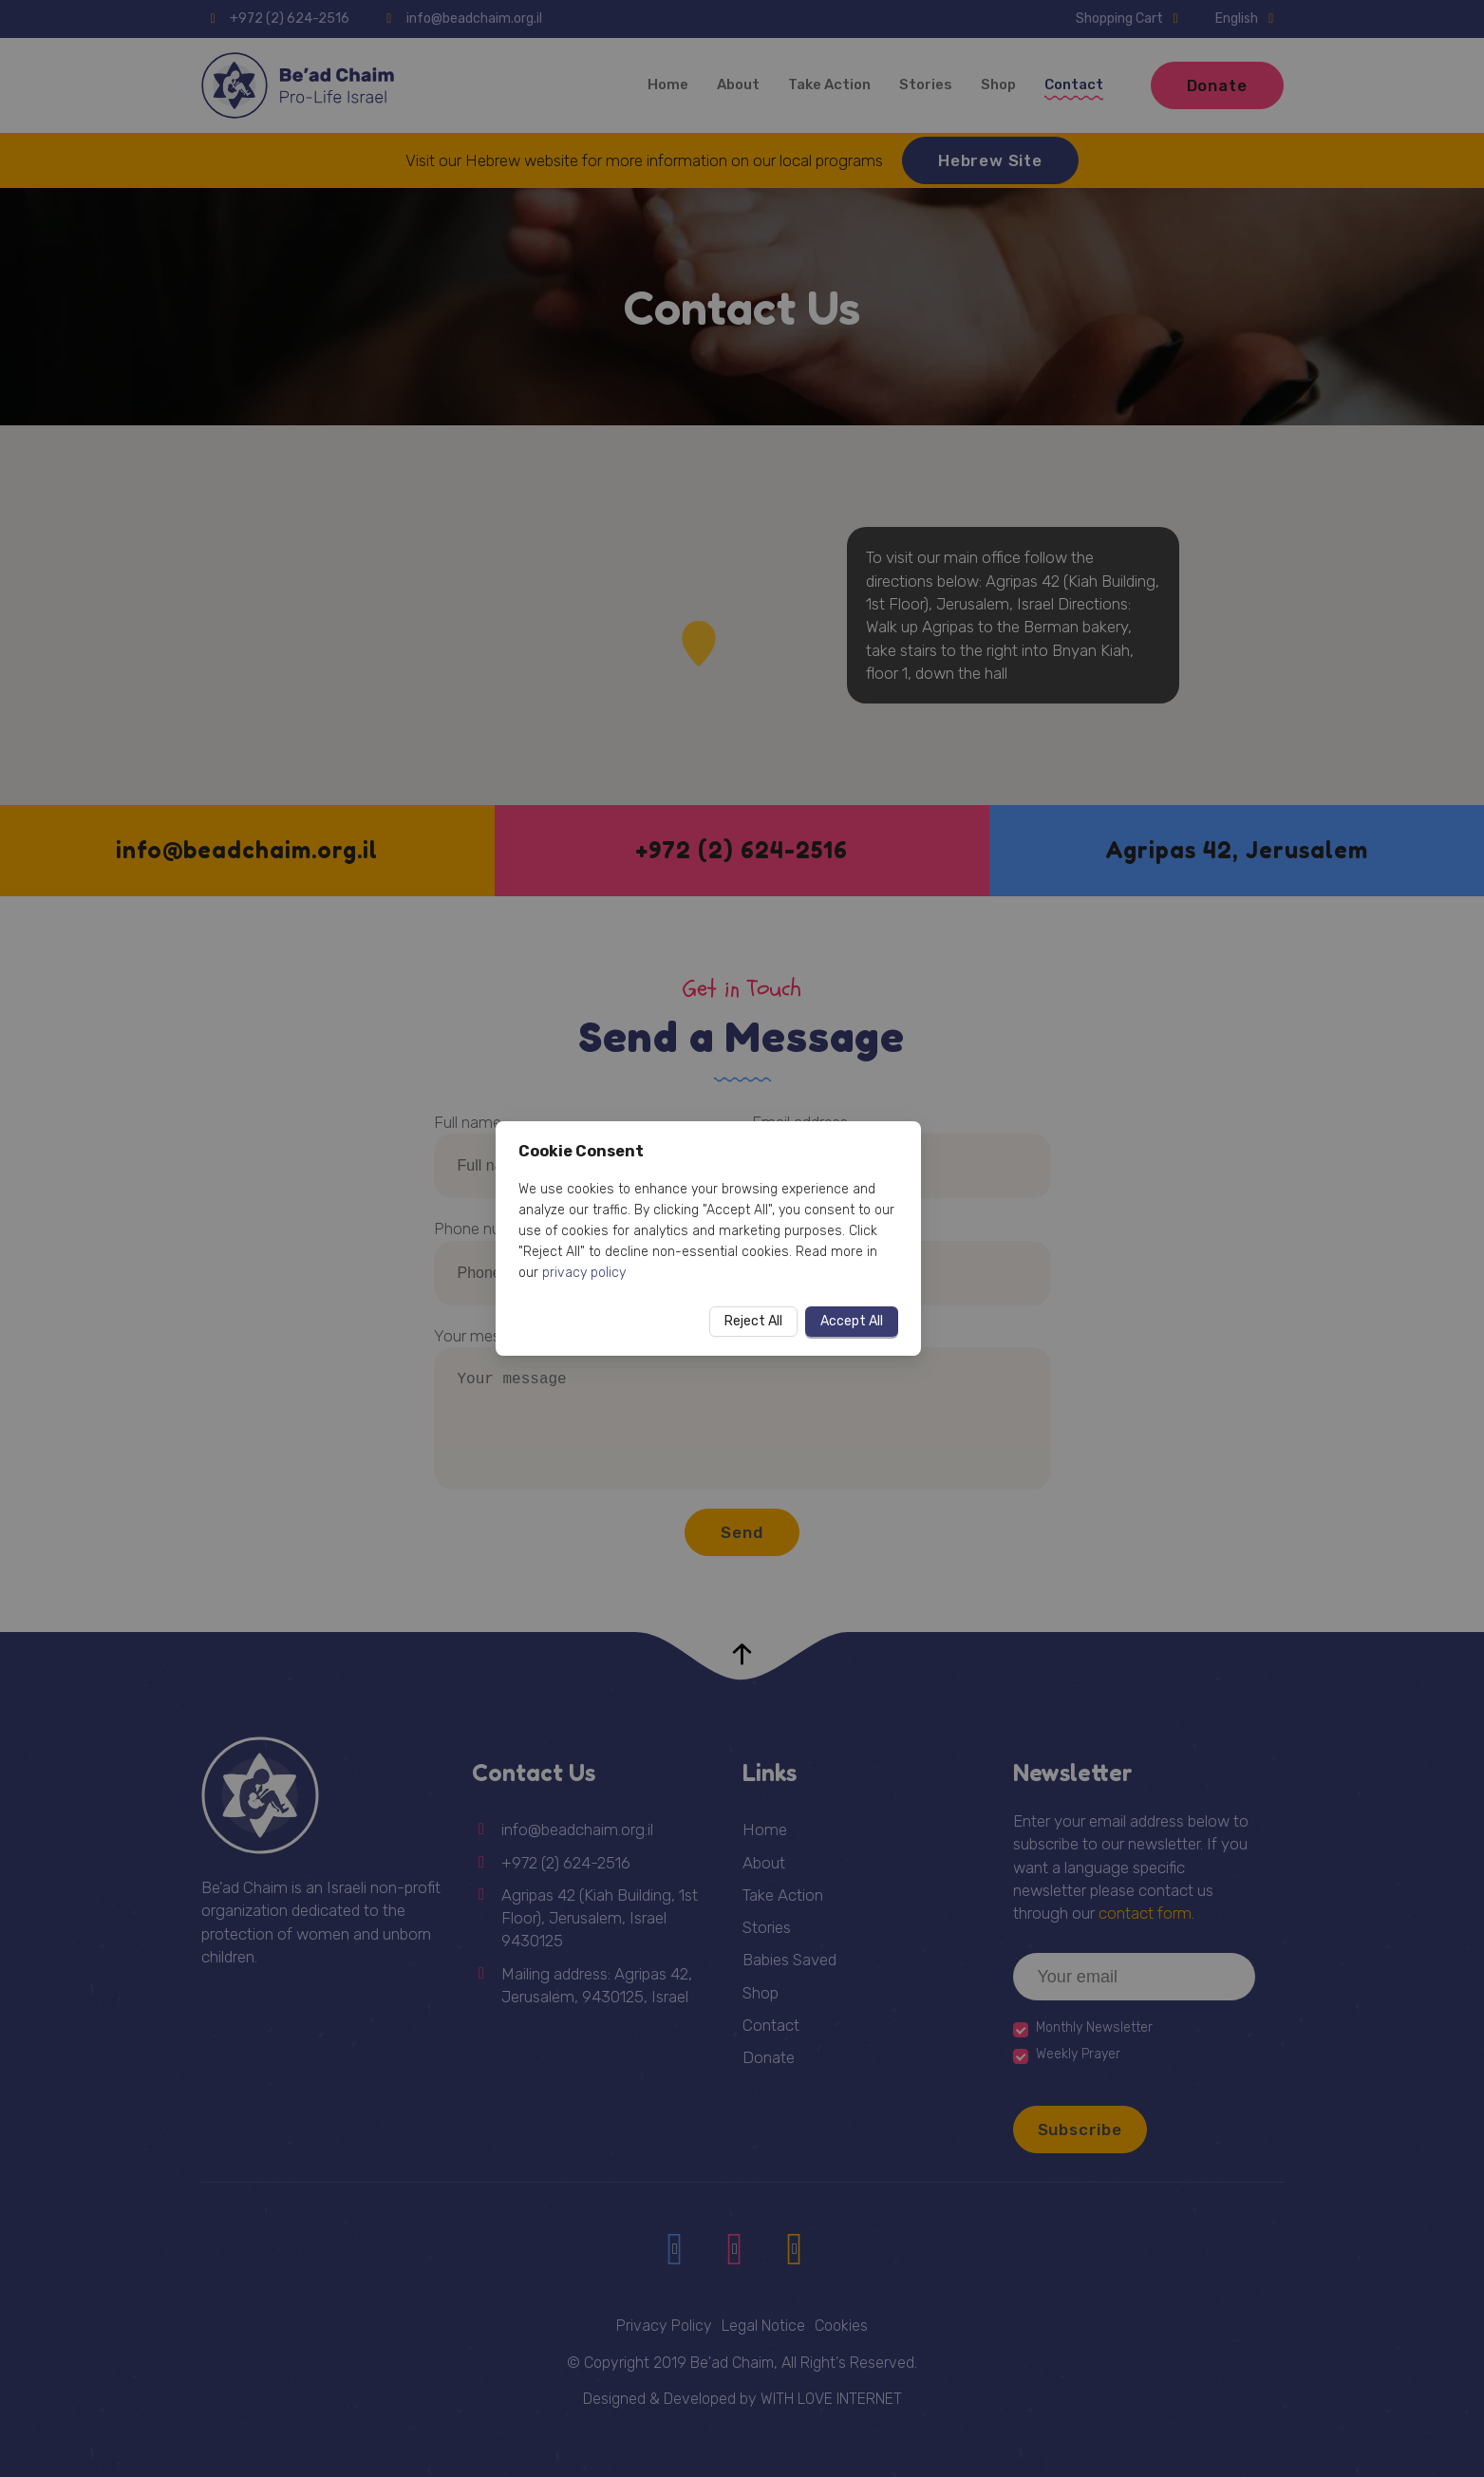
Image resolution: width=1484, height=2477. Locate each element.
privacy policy (584, 1273)
